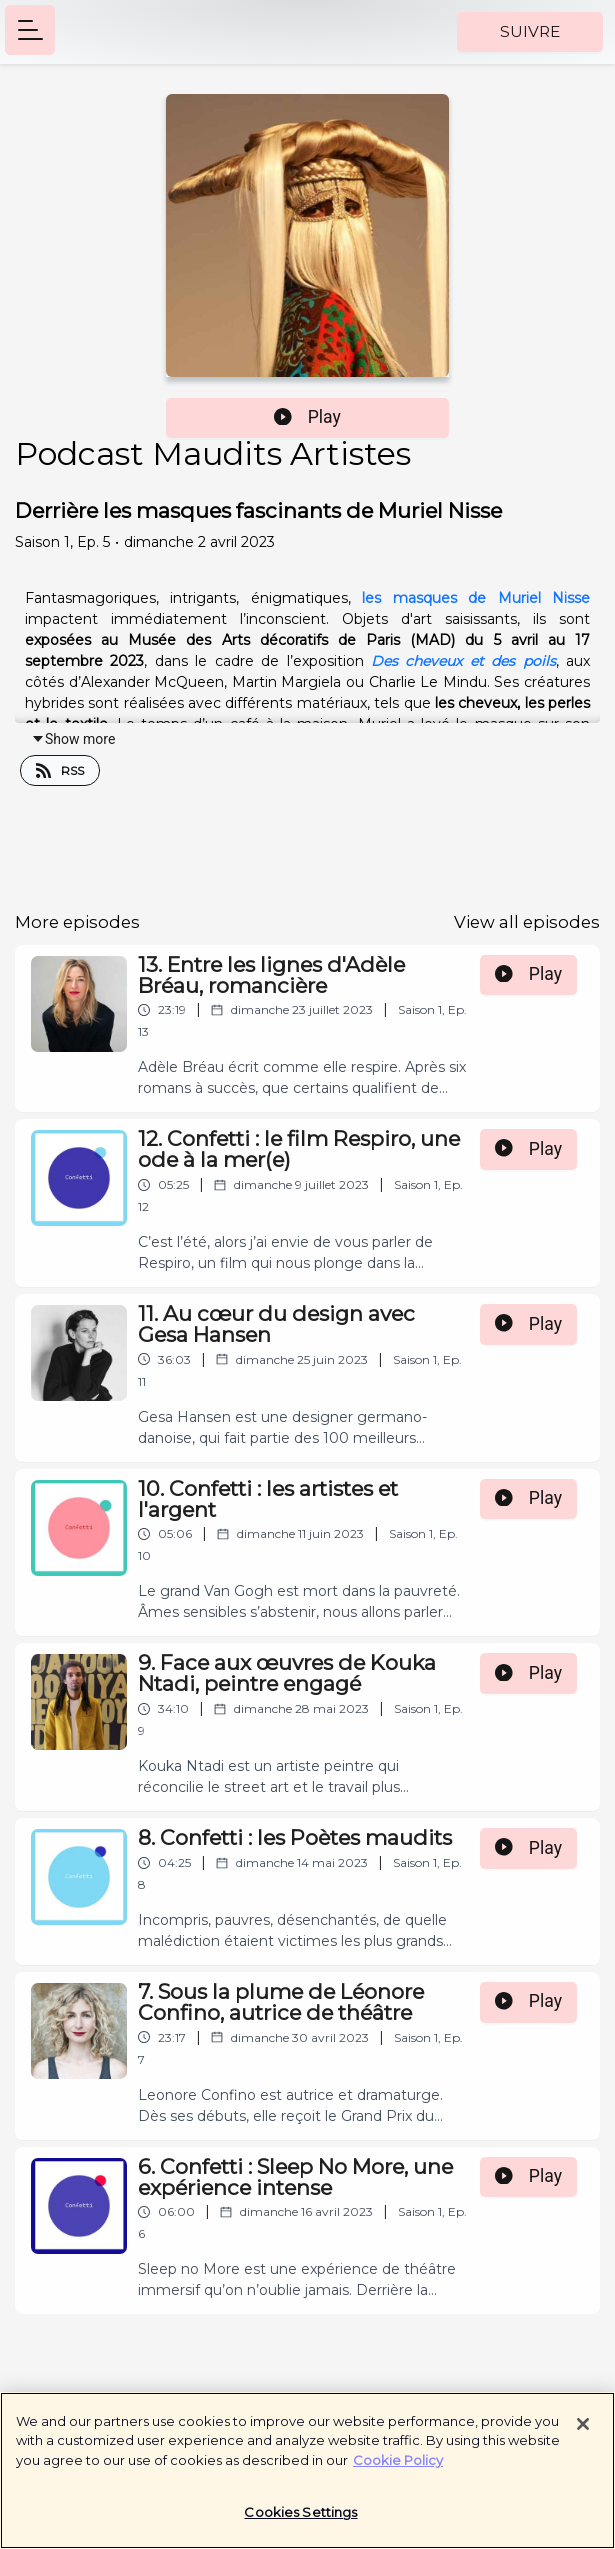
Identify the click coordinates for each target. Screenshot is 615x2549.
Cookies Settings (300, 2521)
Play (307, 417)
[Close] (583, 2432)
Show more (73, 739)
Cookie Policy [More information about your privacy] (398, 2468)
